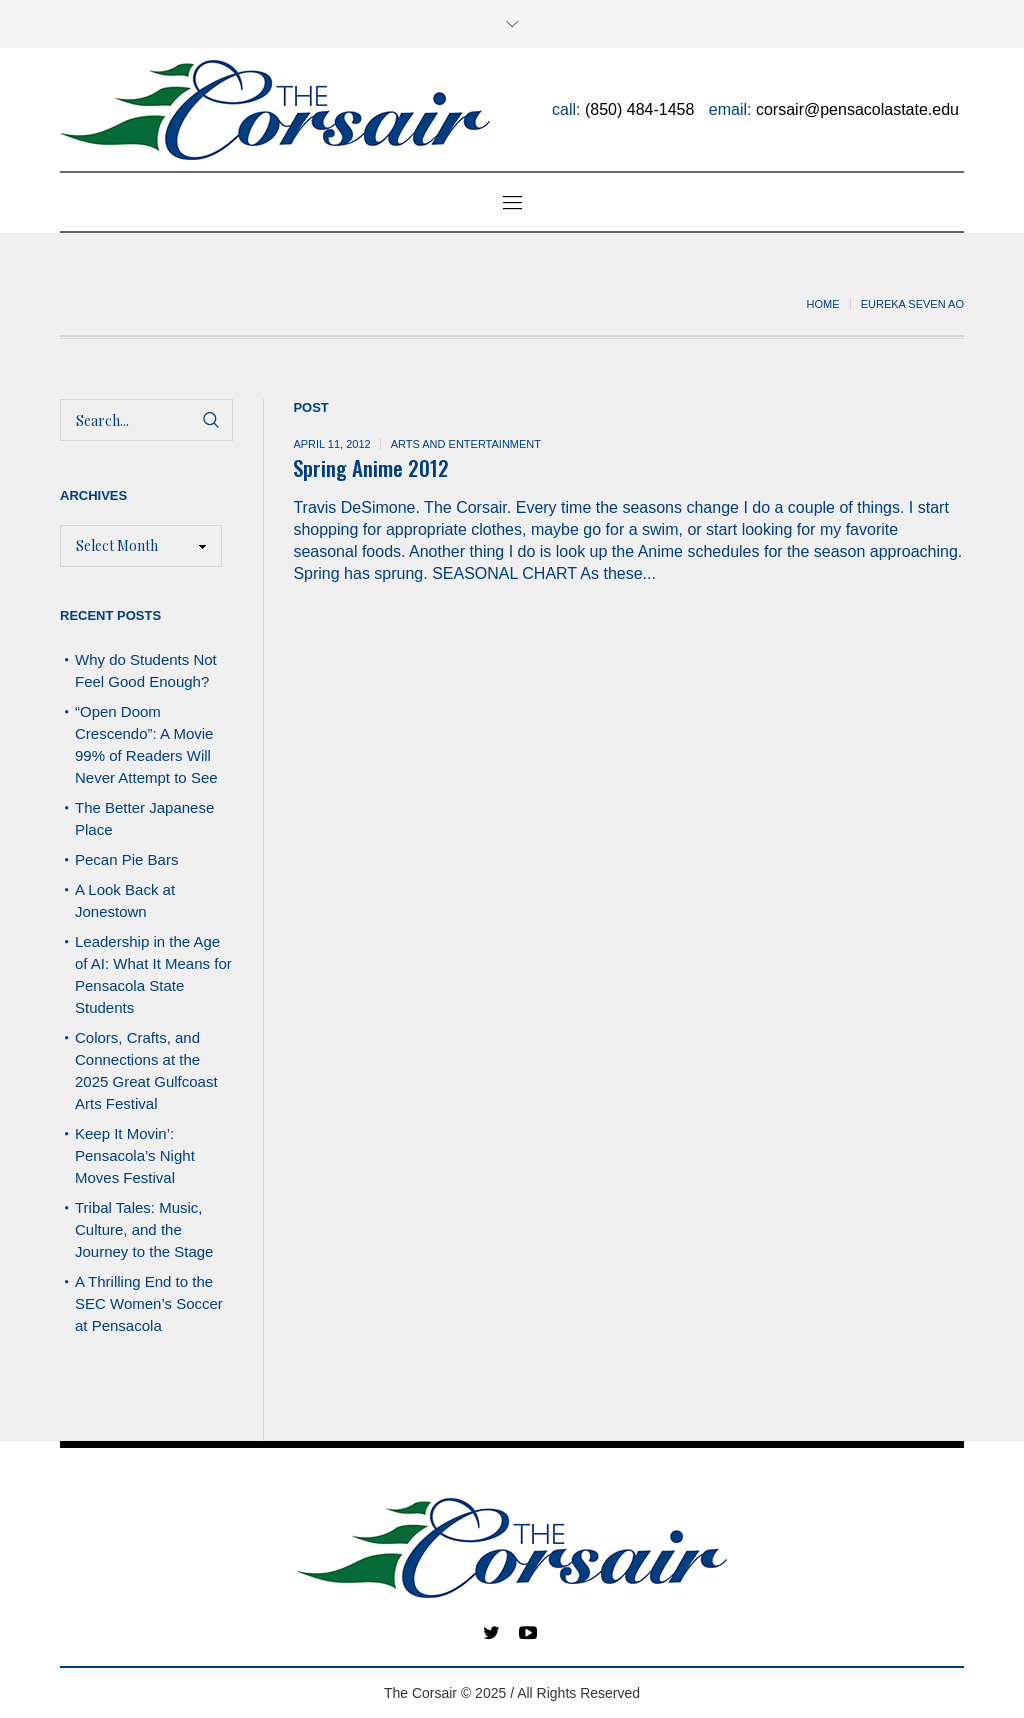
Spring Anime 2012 (371, 467)
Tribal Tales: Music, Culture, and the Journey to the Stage (144, 1229)
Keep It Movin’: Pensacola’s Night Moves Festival (135, 1155)
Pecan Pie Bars (129, 859)
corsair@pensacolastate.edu (857, 109)
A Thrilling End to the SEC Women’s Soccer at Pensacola (149, 1303)
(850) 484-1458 (639, 109)
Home (823, 304)
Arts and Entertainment (466, 444)
